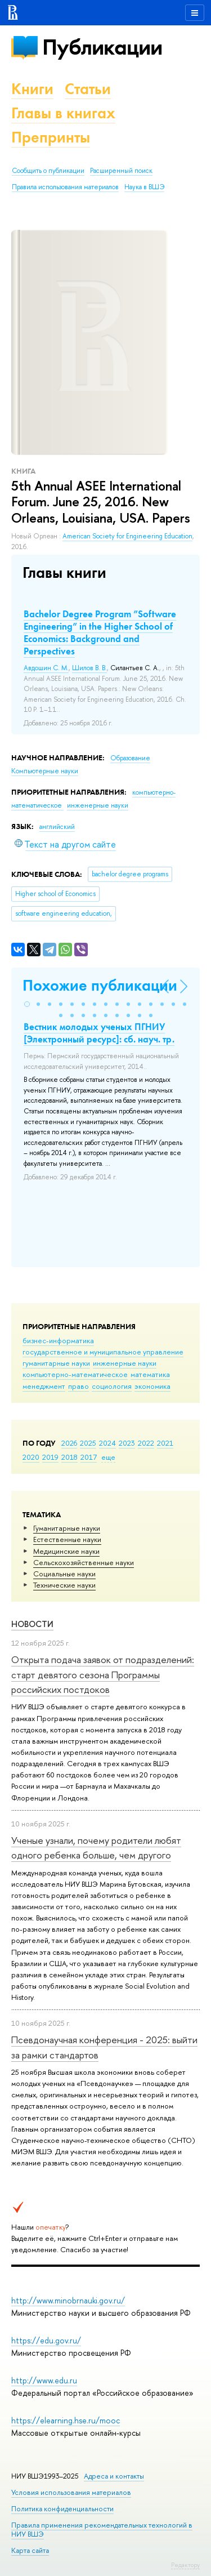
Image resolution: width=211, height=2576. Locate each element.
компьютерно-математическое (75, 1374)
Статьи (88, 89)
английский (57, 826)
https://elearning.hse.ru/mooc (65, 2420)
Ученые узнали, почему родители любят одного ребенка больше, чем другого (96, 1847)
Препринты (50, 137)
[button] (27, 1004)
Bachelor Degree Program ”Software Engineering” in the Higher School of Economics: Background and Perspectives (100, 632)
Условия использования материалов (71, 2492)
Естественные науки (67, 1539)
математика (150, 1374)
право (78, 1386)
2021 (165, 1443)
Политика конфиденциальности (62, 2508)
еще (108, 1457)
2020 (31, 1457)
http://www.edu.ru (44, 2380)
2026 (69, 1443)
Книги (32, 89)
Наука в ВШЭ (144, 186)
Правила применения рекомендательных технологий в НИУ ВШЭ (101, 2529)
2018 (69, 1457)
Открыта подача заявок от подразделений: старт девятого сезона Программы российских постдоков (102, 1674)
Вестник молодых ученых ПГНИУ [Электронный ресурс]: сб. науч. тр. (99, 1032)
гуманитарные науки (56, 1363)
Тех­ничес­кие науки (64, 1585)
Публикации (102, 47)
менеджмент (44, 1386)
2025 (88, 1443)
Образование (130, 758)
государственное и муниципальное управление (103, 1352)
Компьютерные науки (44, 771)
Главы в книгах (63, 113)
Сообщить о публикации (48, 170)
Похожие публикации (100, 985)
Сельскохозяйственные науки (83, 1562)
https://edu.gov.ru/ (46, 2340)
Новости (32, 1624)
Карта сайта (30, 2550)
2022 (146, 1443)
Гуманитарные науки (66, 1528)
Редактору (185, 2565)
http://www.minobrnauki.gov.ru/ (68, 2300)
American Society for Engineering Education (127, 536)
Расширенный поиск (121, 170)
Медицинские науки (66, 1551)
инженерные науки (124, 1363)
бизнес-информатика (58, 1340)
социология (112, 1386)
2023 (127, 1443)
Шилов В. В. (89, 667)
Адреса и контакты (114, 2476)
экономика (152, 1386)
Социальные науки (64, 1573)
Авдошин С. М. (46, 667)
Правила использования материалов (65, 186)
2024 (107, 1443)
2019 (50, 1457)
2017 (88, 1457)
